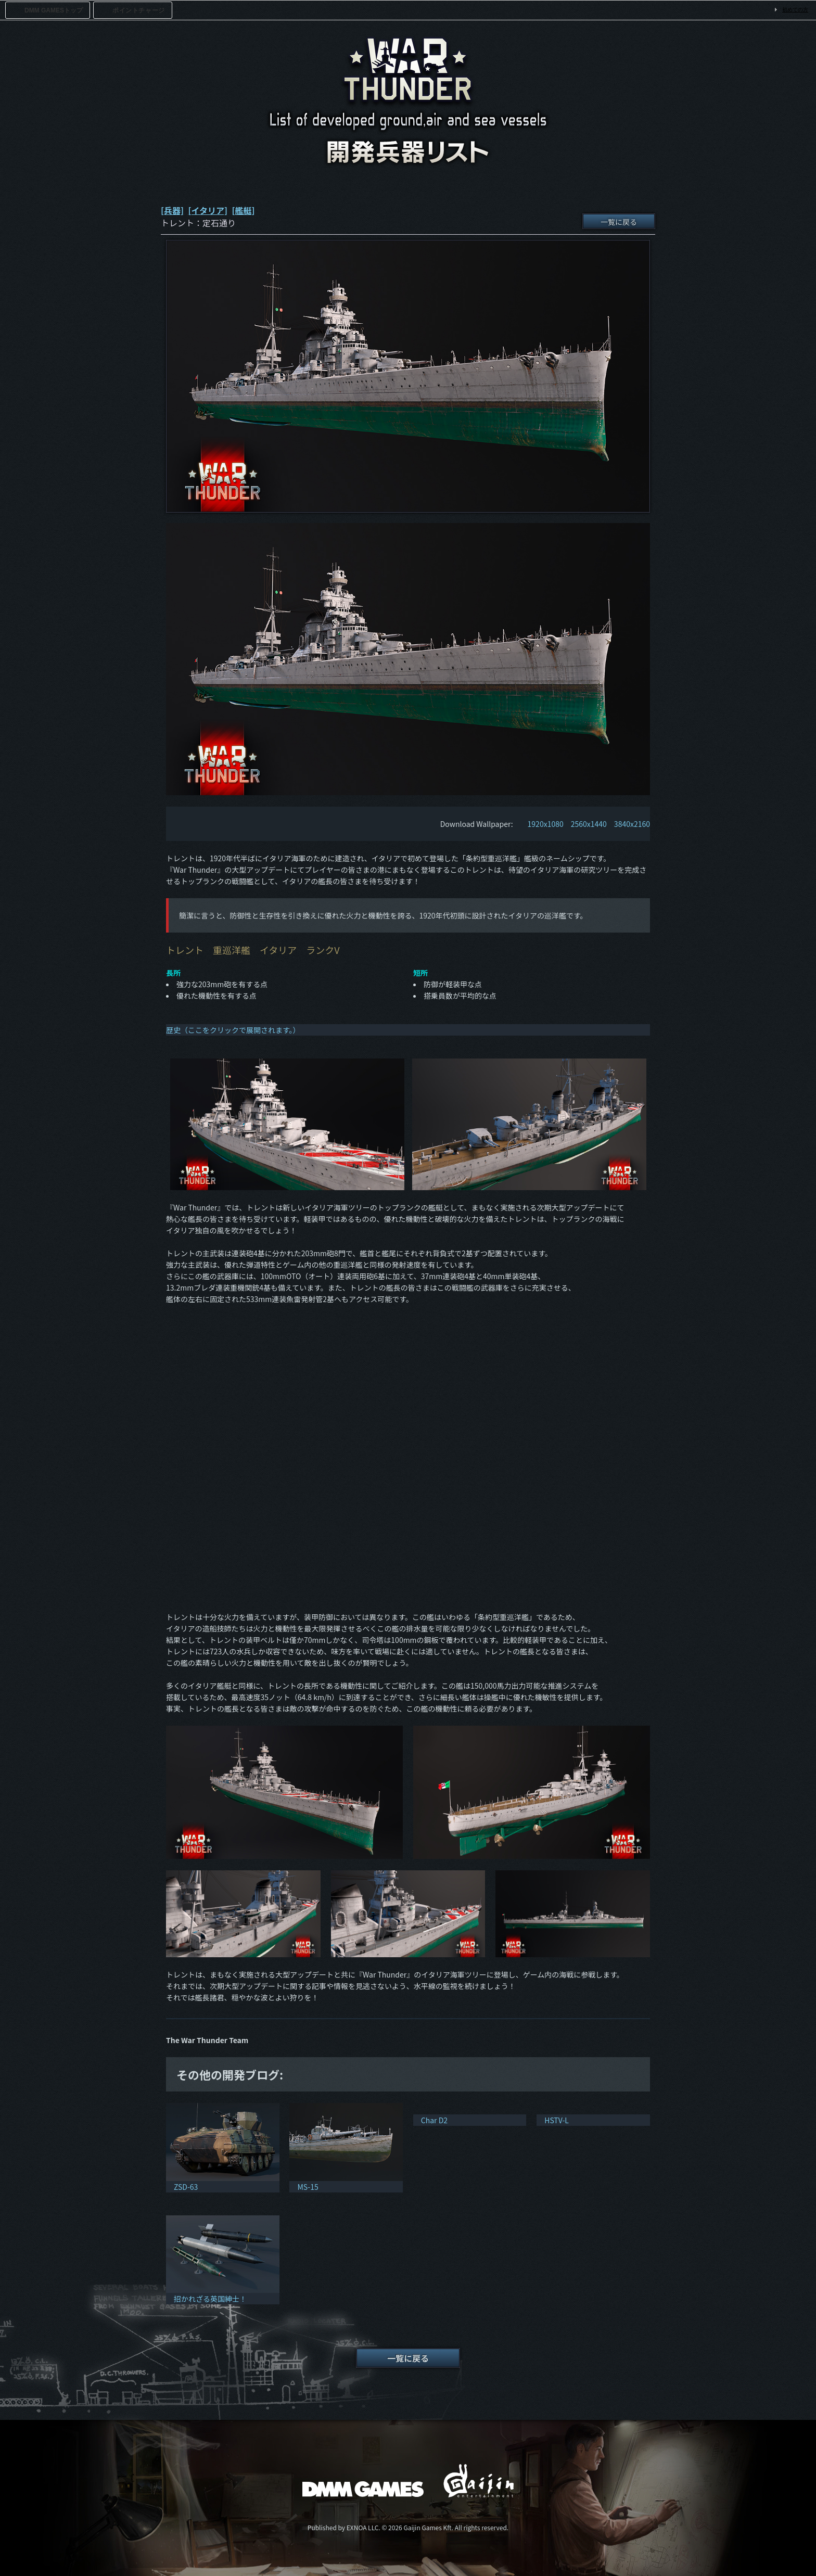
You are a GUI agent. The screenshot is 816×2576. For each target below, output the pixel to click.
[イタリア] (207, 210)
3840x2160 (632, 824)
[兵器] (172, 210)
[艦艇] (243, 210)
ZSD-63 (186, 2187)
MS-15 (307, 2187)
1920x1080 (546, 824)
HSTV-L (556, 2120)
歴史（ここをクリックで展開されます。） (233, 1030)
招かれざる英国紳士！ (210, 2298)
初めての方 (795, 9)
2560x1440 (589, 824)
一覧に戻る (619, 221)
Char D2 (434, 2120)
